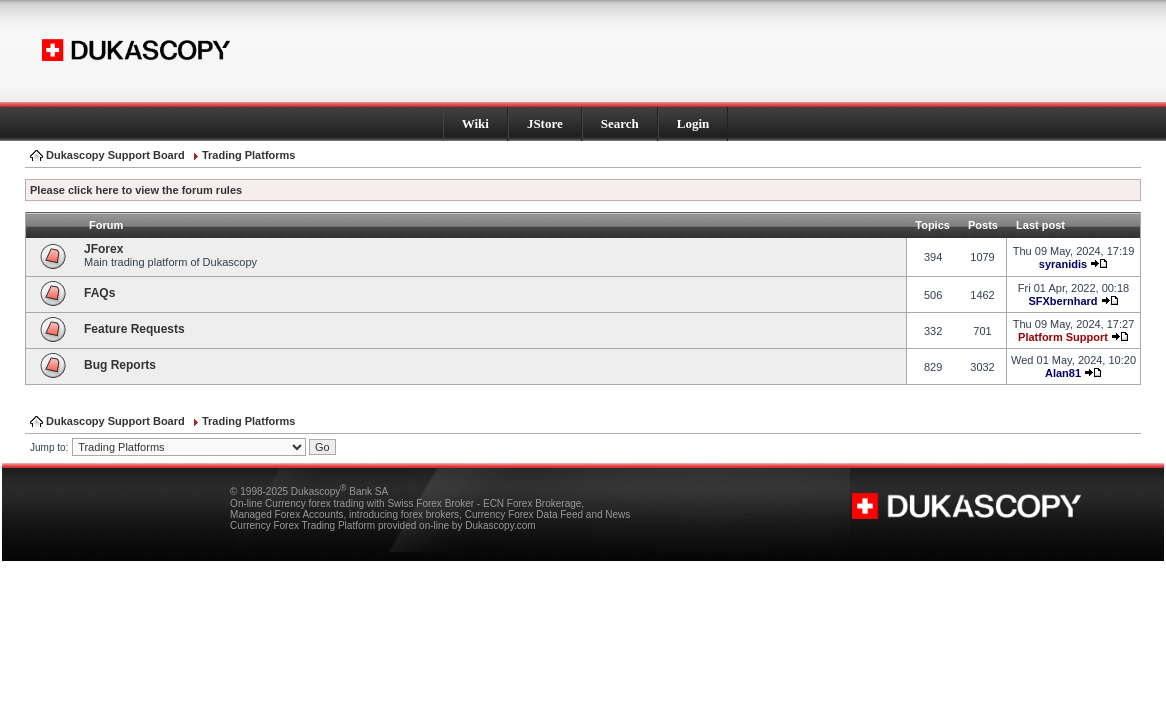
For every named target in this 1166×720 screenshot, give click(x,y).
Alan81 (1063, 373)
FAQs (99, 293)
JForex (103, 249)
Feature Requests (134, 329)
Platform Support (1063, 337)
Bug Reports (120, 365)
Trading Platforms (249, 155)
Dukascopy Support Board (115, 155)
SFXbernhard (1062, 301)
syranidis (1063, 264)
